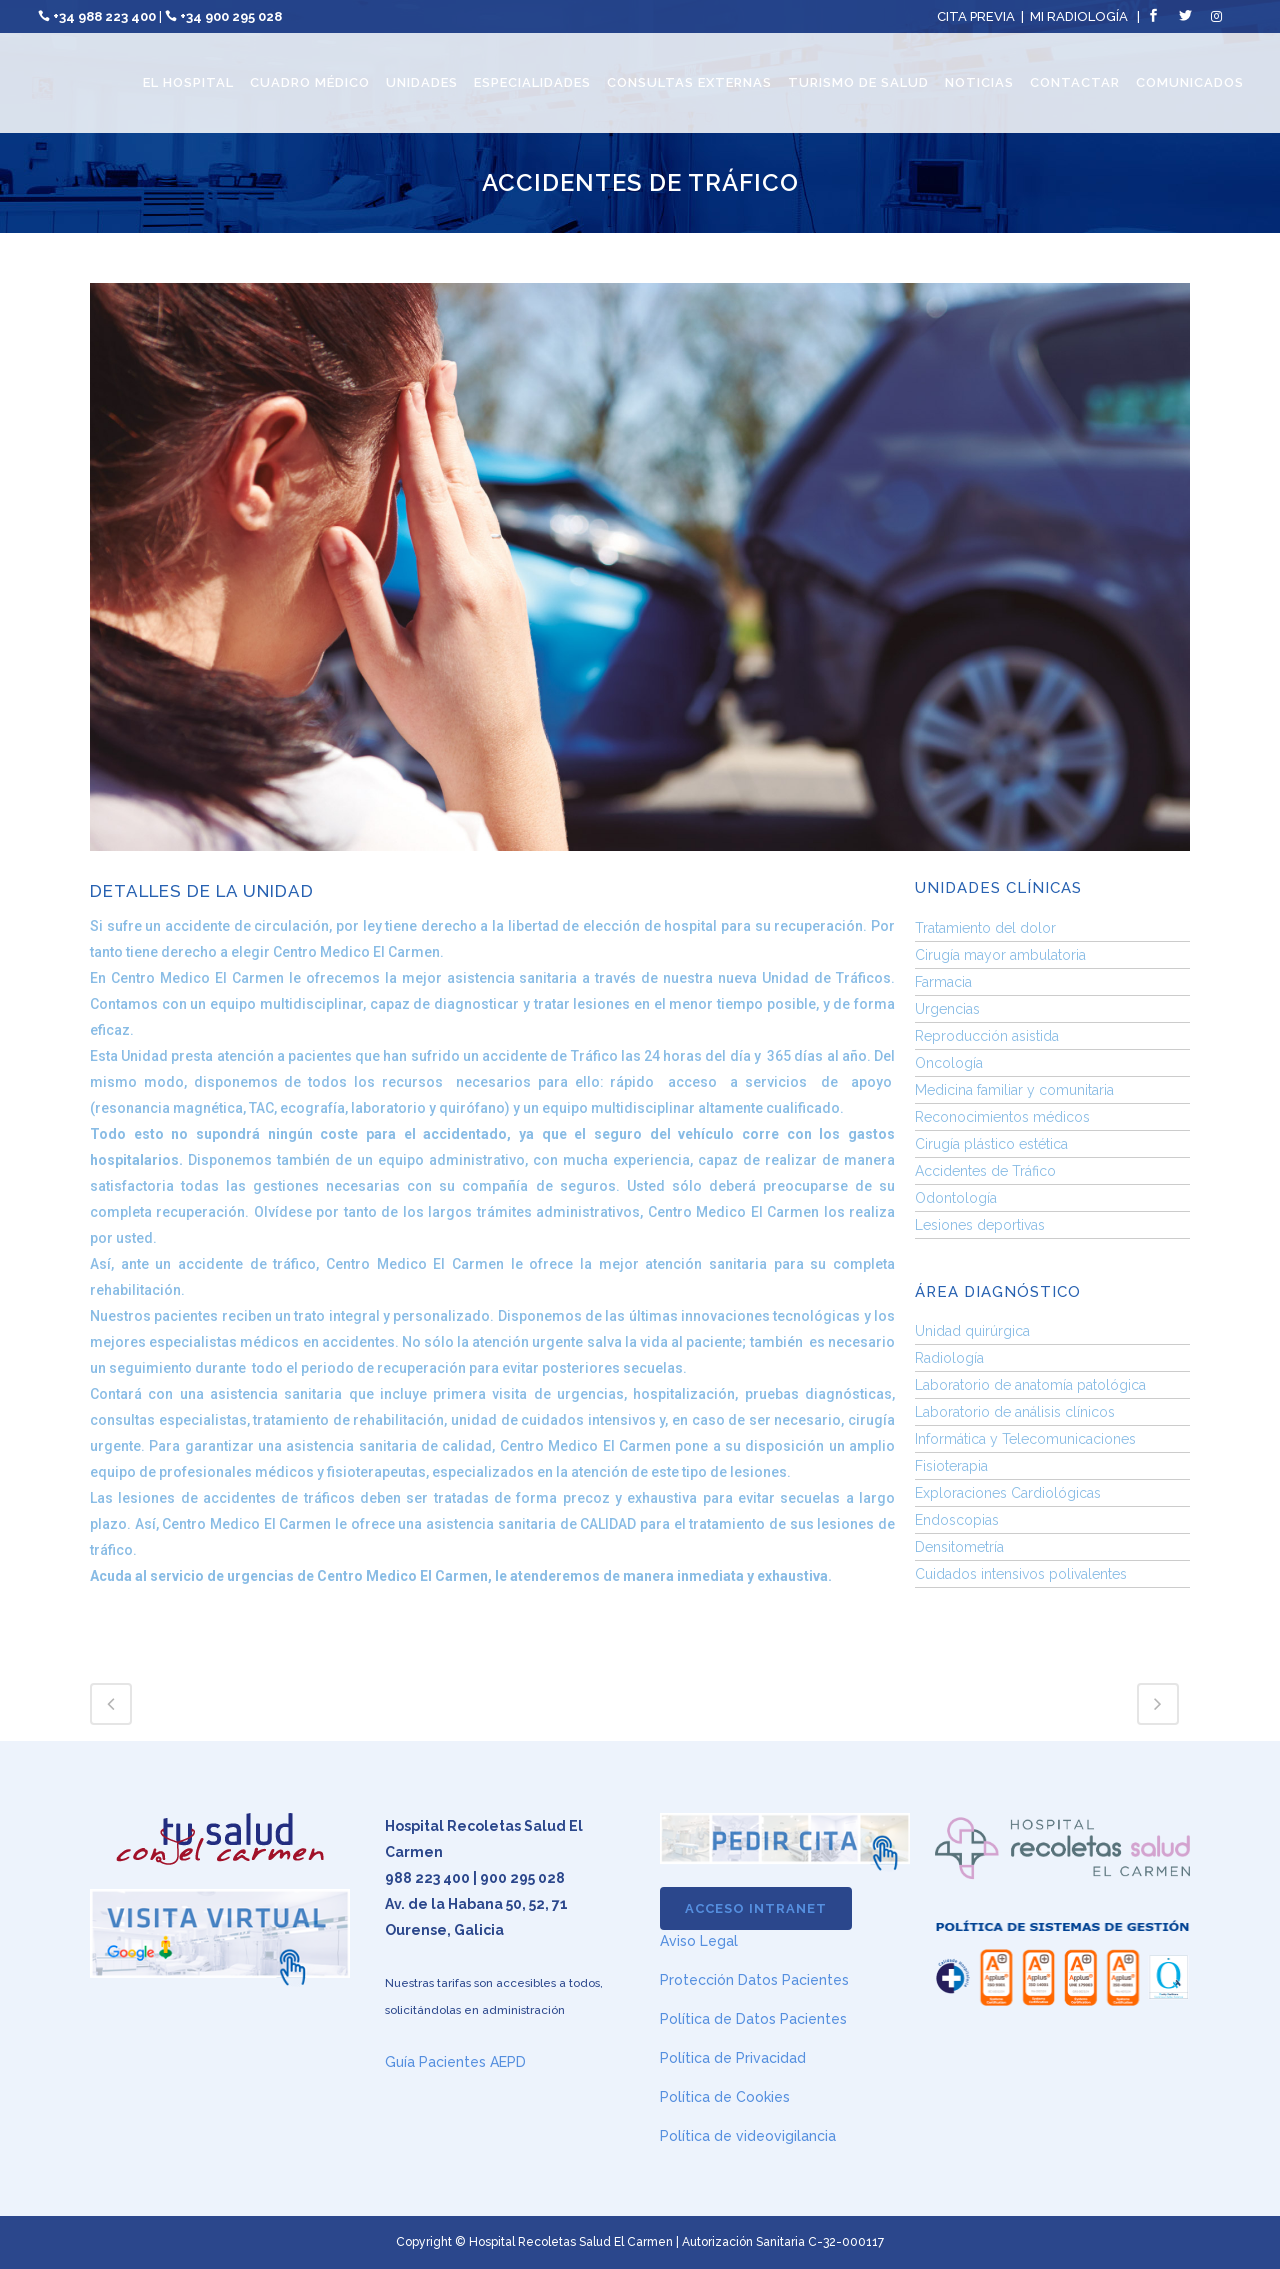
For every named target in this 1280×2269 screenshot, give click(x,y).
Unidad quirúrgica (972, 1331)
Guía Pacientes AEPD (455, 2062)
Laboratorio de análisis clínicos (1015, 1412)
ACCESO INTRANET (756, 1908)
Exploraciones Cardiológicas (1008, 1493)
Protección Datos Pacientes (754, 1980)
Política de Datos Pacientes (753, 2019)
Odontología (956, 1198)
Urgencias (947, 1009)
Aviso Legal (699, 1941)
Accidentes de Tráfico (985, 1171)
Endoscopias (957, 1520)
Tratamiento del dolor (985, 928)
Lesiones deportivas (980, 1225)
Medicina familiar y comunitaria (1014, 1090)
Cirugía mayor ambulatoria (1000, 955)
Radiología (949, 1358)
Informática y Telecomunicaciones (1025, 1439)
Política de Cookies (725, 2097)
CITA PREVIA (976, 16)
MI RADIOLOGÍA (1079, 16)
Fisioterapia (951, 1466)
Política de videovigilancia (748, 2136)
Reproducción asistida (987, 1036)
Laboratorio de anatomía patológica (1030, 1385)
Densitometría (959, 1547)
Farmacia (943, 982)
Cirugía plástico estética (991, 1144)
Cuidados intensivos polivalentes (1021, 1574)
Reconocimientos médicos (1002, 1117)
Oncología (949, 1063)
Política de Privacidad (733, 2058)
